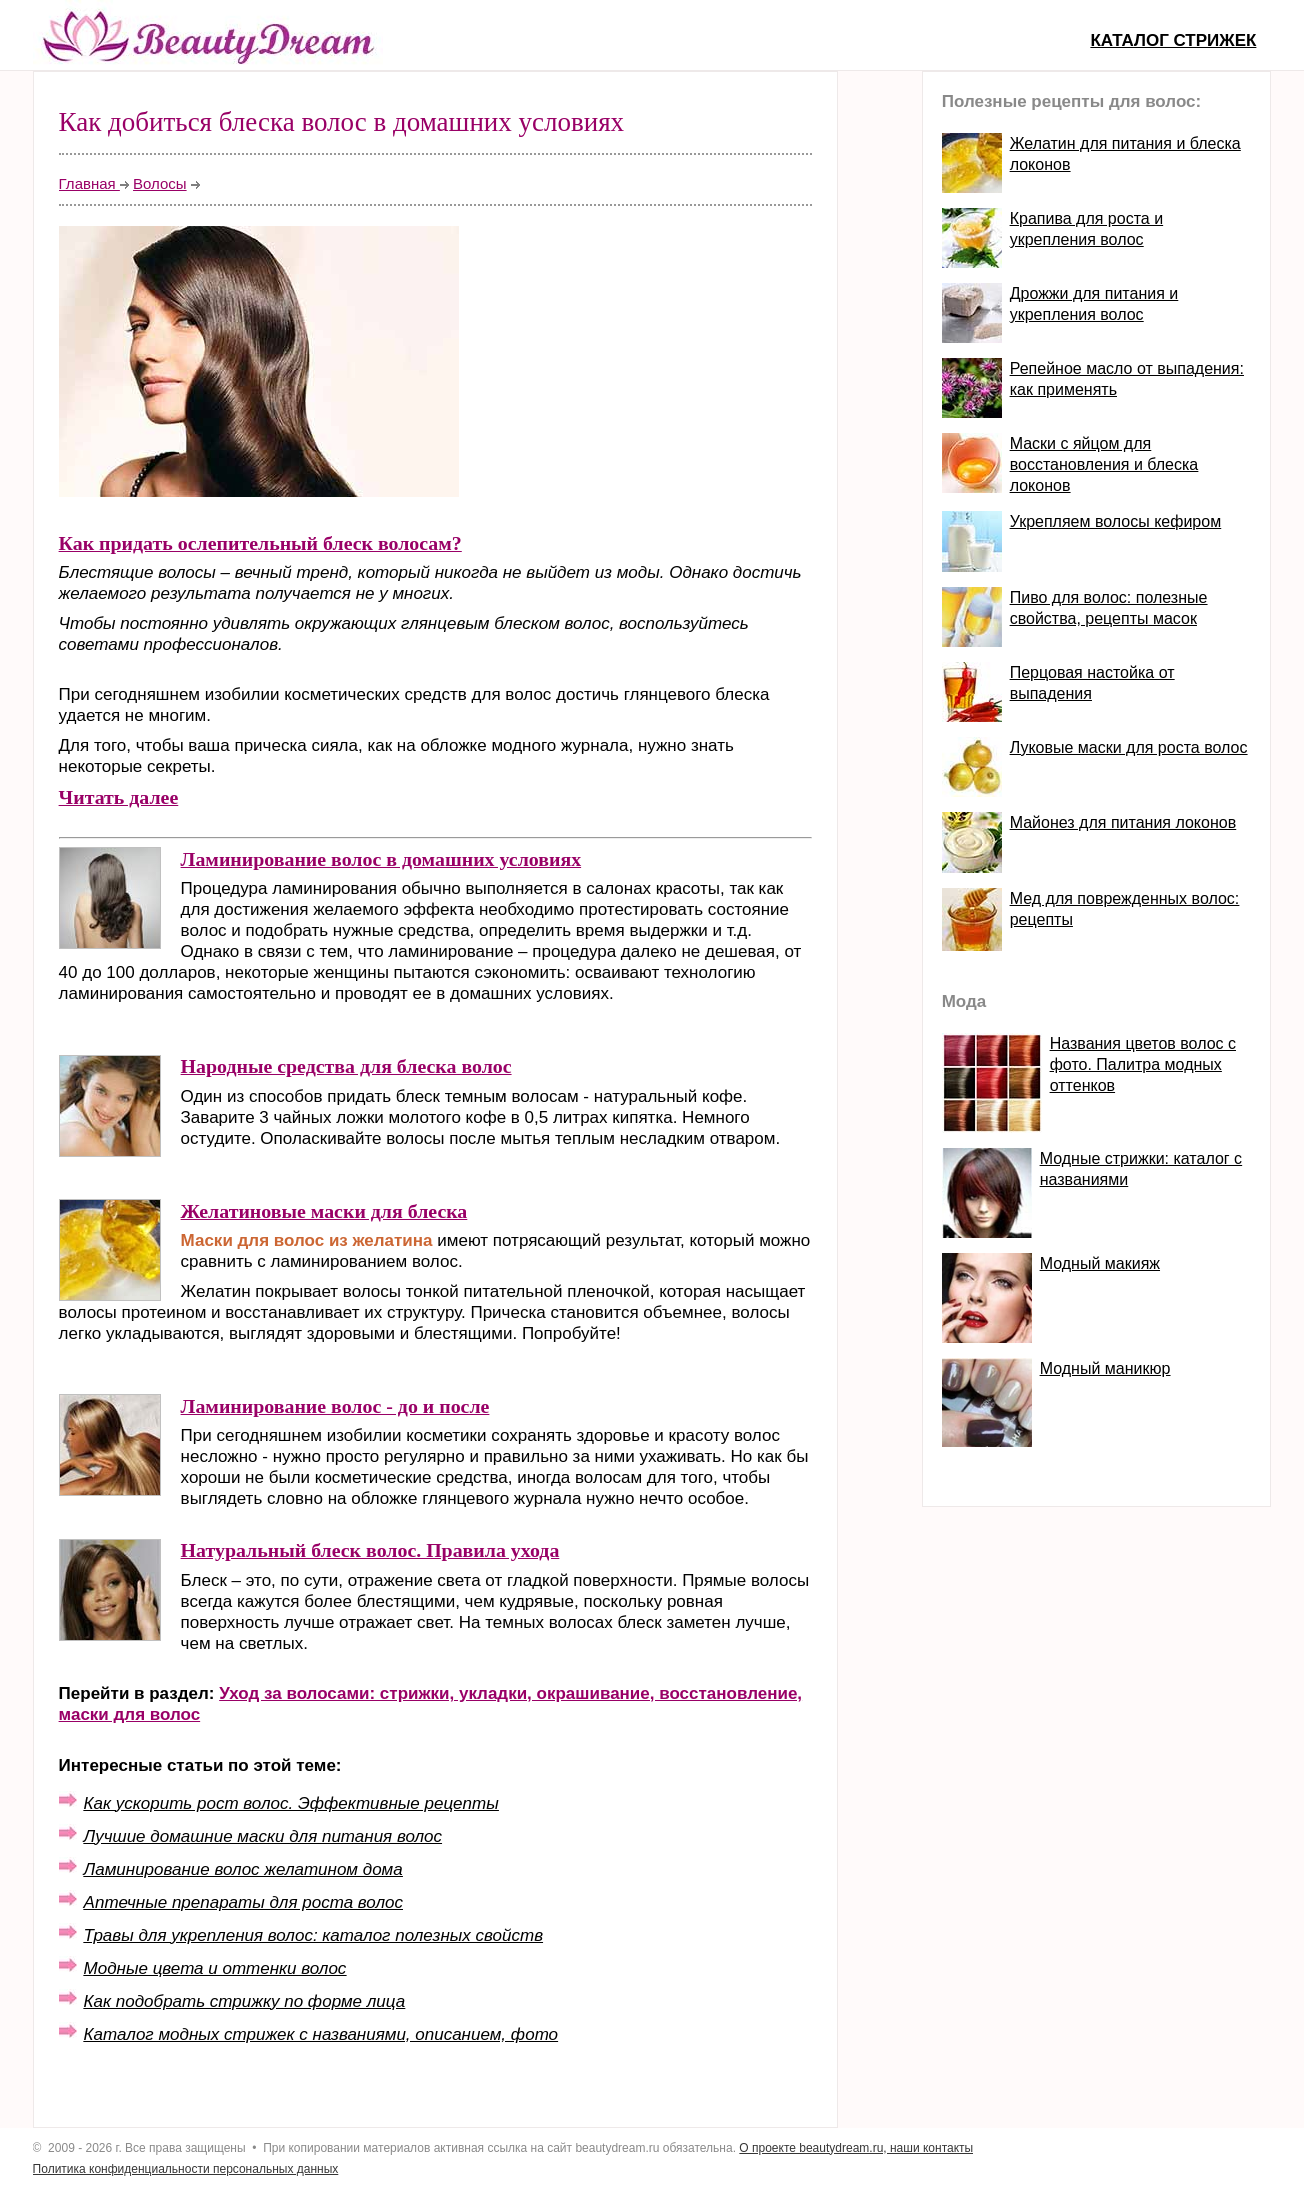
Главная (89, 183)
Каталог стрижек (1173, 40)
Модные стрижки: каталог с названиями (1141, 1169)
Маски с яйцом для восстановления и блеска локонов (1104, 464)
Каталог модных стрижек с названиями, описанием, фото (321, 2034)
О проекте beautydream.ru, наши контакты (856, 2148)
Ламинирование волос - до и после (335, 1406)
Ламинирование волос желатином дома (243, 1869)
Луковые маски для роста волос (1129, 747)
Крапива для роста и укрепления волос (1086, 229)
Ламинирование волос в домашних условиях (381, 859)
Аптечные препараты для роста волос (243, 1902)
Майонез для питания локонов (1123, 822)
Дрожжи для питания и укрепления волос (1094, 304)
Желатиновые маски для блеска (324, 1211)
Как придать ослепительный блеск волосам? (260, 543)
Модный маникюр (1105, 1368)
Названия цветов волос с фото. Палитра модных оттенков (1143, 1064)
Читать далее (119, 797)
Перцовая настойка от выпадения (1092, 683)
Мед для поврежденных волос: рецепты (1125, 909)
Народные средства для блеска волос (346, 1066)
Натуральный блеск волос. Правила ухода (370, 1550)
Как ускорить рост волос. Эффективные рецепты (291, 1803)
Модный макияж (1100, 1263)
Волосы (160, 183)
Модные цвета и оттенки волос (215, 1968)
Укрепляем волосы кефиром (1115, 521)
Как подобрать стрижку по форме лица (245, 2001)
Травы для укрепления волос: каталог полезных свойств (313, 1935)
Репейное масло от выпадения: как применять (1127, 379)
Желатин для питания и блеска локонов (1125, 154)
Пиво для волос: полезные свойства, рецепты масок (1109, 608)
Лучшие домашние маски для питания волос (263, 1836)
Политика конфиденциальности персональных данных (186, 2169)
